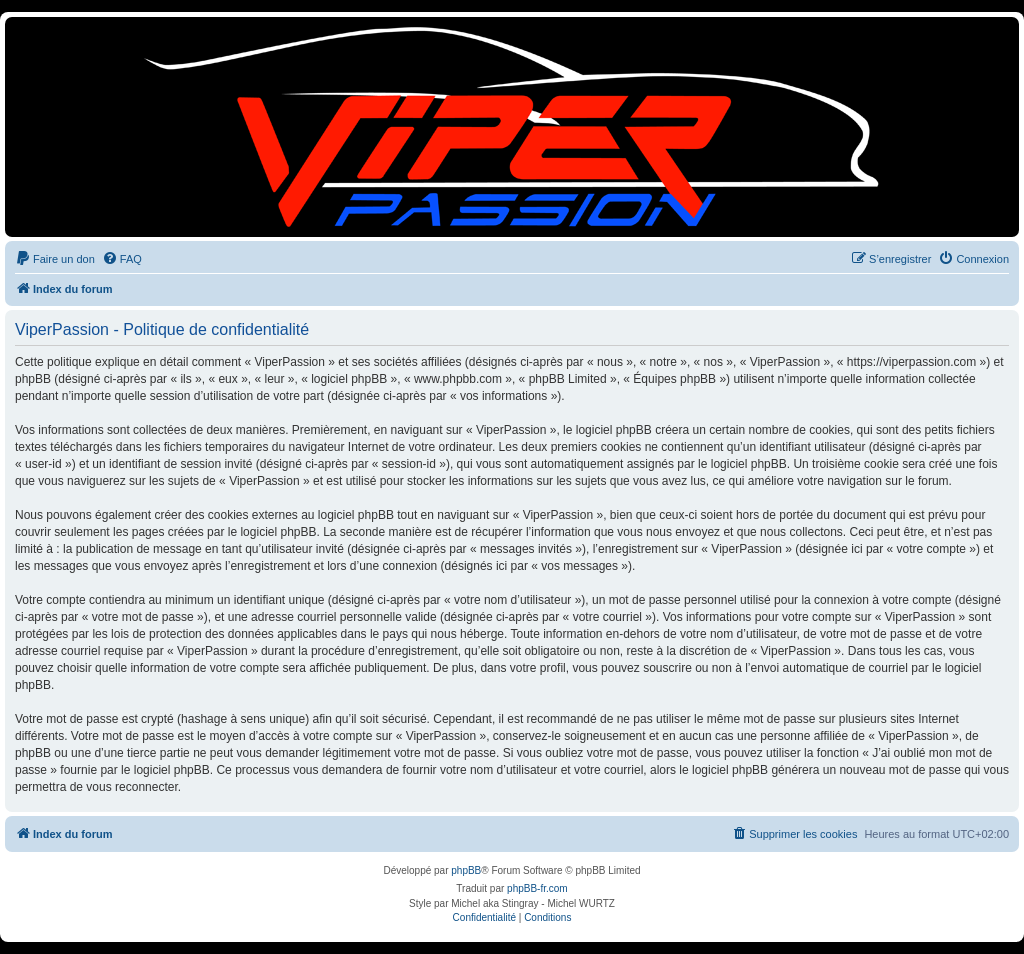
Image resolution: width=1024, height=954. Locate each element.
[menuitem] (55, 259)
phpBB (466, 870)
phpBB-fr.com (537, 888)
